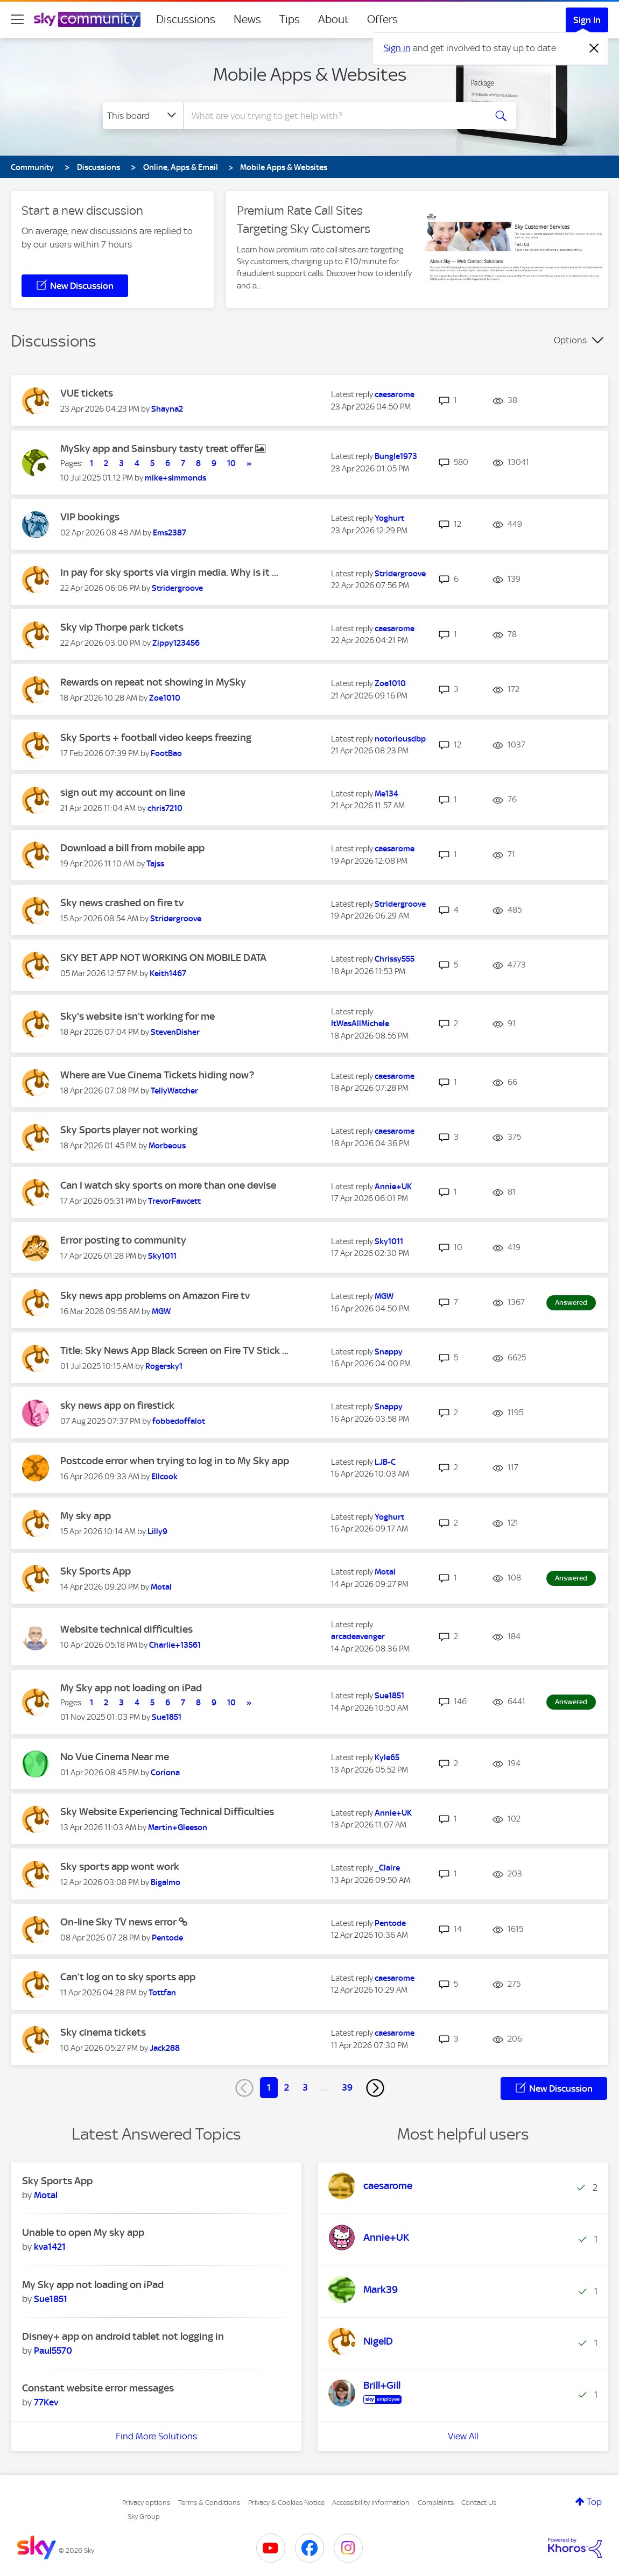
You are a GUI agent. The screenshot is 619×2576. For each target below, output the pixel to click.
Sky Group (144, 2517)
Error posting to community (123, 1240)
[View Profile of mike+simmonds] (175, 478)
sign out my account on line (122, 792)
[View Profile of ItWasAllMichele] (360, 1023)
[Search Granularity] (143, 115)
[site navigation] (17, 19)
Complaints (436, 2503)
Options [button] (570, 340)
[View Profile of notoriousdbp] (400, 739)
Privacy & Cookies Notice (286, 2503)
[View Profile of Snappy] (389, 1352)
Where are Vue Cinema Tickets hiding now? (157, 1075)
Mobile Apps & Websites (309, 74)
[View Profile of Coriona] (165, 1772)
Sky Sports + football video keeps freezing (155, 737)
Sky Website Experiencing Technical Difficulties (167, 1811)
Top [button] (594, 2501)
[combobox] (333, 115)
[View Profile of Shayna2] (167, 409)
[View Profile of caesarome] (394, 394)
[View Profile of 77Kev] (46, 2402)
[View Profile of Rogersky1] (163, 1366)
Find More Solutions (156, 2436)
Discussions (185, 19)
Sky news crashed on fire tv (122, 903)
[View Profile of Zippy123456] (176, 643)
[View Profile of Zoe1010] (164, 698)
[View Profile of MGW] (161, 1311)
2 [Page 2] (286, 2087)
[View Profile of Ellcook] (164, 1476)
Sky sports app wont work (119, 1866)
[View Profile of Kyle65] (387, 1757)
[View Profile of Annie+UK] (393, 1186)
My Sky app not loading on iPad (131, 1688)
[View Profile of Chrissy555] (394, 959)
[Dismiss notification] (594, 48)
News (247, 19)
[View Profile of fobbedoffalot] (178, 1421)
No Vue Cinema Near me (114, 1757)
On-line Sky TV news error (119, 1922)
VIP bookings (89, 517)
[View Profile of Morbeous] (167, 1146)
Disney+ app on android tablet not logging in (123, 2336)
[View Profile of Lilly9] (157, 1531)
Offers (382, 19)
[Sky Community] (87, 19)
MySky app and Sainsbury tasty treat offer (157, 448)
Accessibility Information (371, 2503)
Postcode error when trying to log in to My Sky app (174, 1461)
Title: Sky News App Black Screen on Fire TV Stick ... (174, 1350)
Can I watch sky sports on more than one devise (168, 1185)
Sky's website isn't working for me (137, 1016)
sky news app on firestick (117, 1405)
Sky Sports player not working (129, 1130)
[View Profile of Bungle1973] (396, 456)
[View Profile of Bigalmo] (165, 1882)
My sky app (85, 1515)
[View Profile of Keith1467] (168, 973)
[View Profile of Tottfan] (162, 1993)
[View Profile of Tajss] (155, 864)
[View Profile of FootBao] (166, 753)
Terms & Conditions (209, 2503)
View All (463, 2436)
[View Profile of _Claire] (387, 1868)
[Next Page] (375, 2088)
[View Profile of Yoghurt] (389, 518)
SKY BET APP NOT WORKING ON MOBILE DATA (163, 957)
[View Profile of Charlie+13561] (175, 1645)
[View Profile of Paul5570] (53, 2350)
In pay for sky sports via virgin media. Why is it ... (169, 572)
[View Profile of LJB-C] (385, 1462)
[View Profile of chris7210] (164, 808)
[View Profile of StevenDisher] (175, 1032)
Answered (571, 1302)
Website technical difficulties (126, 1629)
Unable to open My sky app (83, 2232)
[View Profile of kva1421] (50, 2246)
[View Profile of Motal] (161, 1587)
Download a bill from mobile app (132, 848)
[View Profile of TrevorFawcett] (174, 1201)
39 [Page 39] (347, 2087)
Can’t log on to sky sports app (127, 1977)
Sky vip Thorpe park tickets (122, 627)
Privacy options (146, 2503)
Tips (289, 19)
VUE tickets (86, 393)
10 (231, 463)
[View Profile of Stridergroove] (177, 588)
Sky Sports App (95, 1571)
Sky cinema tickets (103, 2032)
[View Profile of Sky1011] (162, 1256)
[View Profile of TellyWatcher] (174, 1091)
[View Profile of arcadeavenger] (358, 1636)
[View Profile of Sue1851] (166, 1717)
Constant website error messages (98, 2388)
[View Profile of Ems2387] (169, 533)
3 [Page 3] (305, 2087)
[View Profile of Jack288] (165, 2048)
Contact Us (478, 2503)
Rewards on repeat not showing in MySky (153, 682)
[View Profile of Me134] (386, 794)
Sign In (587, 20)
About (333, 19)
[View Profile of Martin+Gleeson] (177, 1827)
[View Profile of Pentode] (167, 1938)
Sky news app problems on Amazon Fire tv (155, 1295)
